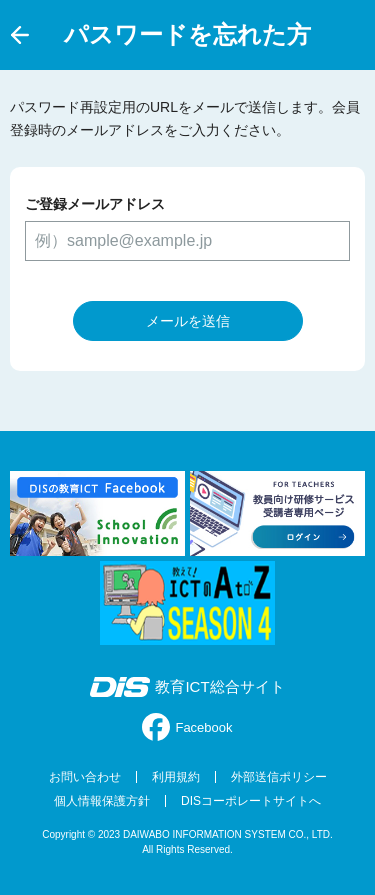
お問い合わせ (85, 777)
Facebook (187, 727)
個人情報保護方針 (102, 801)
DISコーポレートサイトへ (251, 801)
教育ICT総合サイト (187, 687)
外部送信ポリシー (279, 777)
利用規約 (176, 777)
